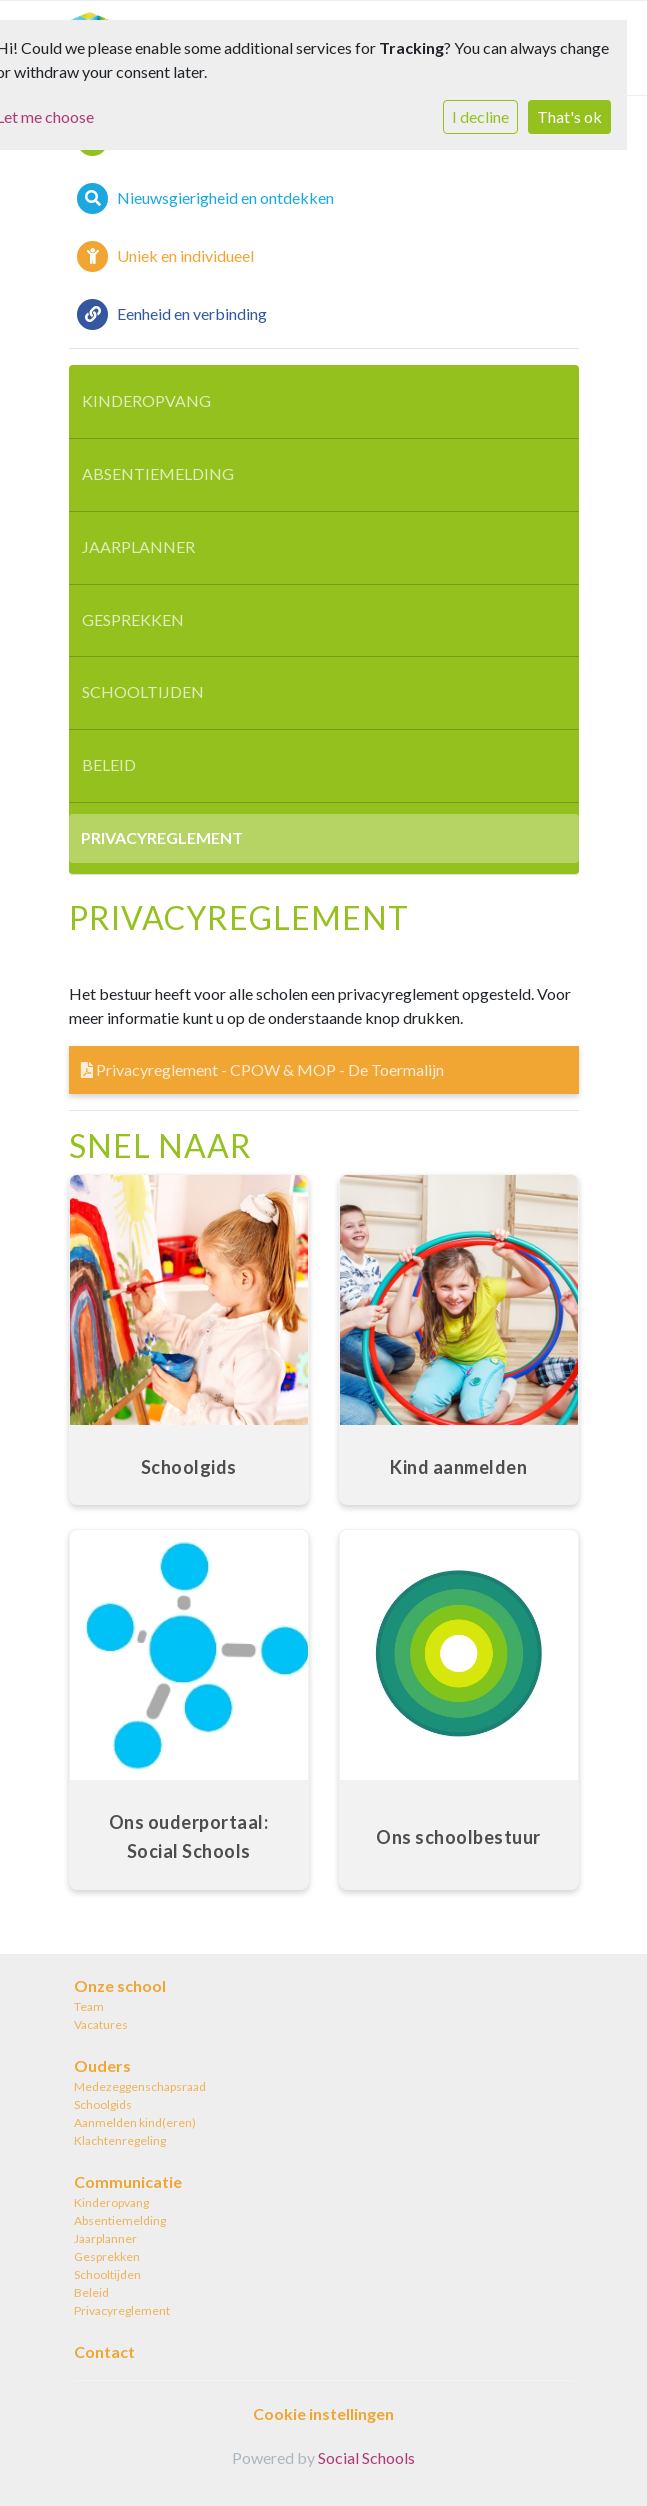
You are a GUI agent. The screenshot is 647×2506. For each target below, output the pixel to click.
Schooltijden (143, 691)
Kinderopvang (146, 400)
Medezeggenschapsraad (140, 2086)
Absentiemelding (158, 473)
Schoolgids (103, 2104)
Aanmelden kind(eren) (135, 2122)
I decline (480, 116)
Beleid (109, 764)
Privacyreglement (162, 837)
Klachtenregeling (120, 2140)
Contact (104, 2351)
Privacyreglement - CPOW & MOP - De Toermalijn (262, 1069)
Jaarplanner (138, 546)
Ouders (102, 2065)
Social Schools (366, 2457)
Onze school (120, 1985)
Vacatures (101, 2024)
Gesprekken (133, 619)
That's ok (569, 116)
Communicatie (128, 2181)
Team (89, 2006)
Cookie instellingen (323, 2413)
